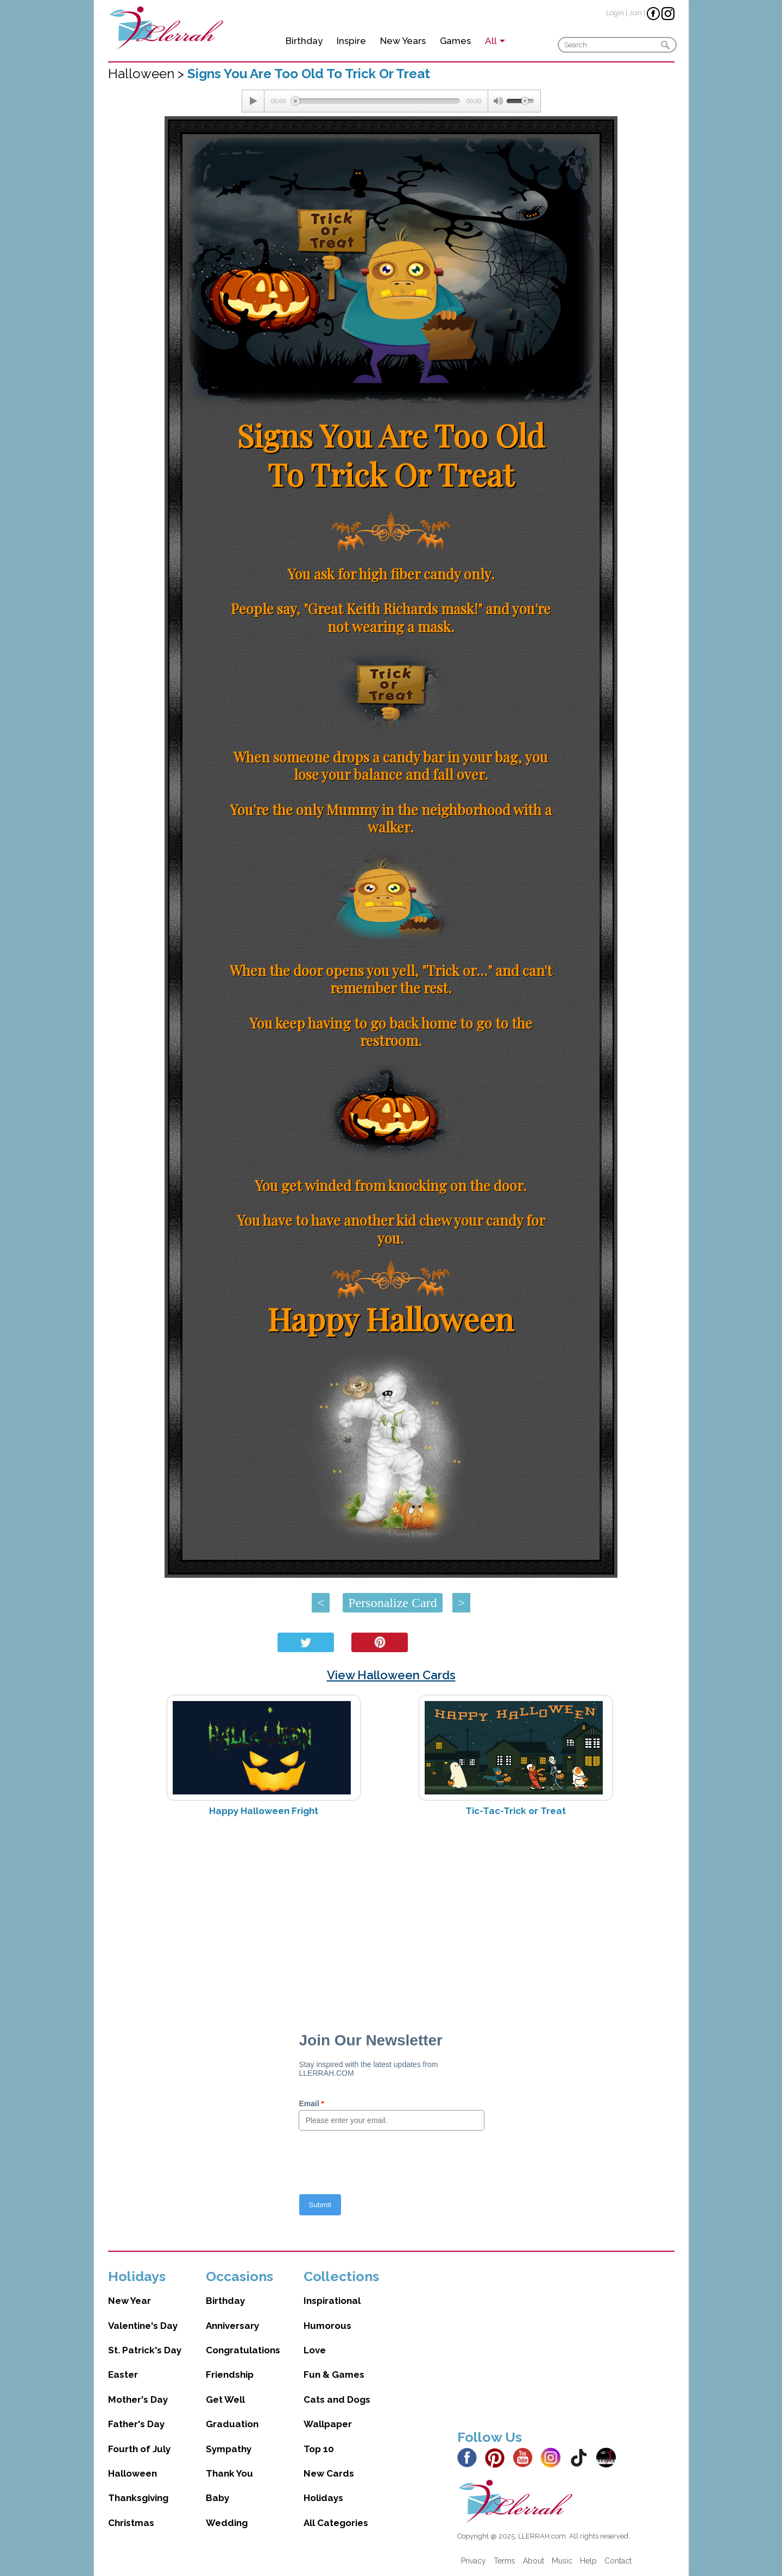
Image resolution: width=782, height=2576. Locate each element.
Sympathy (228, 2448)
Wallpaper (328, 2423)
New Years (403, 40)
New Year (129, 2300)
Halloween (132, 2473)
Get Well (225, 2399)
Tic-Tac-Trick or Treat (515, 1810)
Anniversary (232, 2325)
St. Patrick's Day (144, 2350)
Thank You (229, 2473)
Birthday (304, 40)
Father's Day (136, 2423)
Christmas (131, 2522)
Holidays (323, 2497)
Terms (504, 2560)
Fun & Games (334, 2374)
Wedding (227, 2522)
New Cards (329, 2473)
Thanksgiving (138, 2497)
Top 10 (319, 2448)
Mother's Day (138, 2399)
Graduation (232, 2423)
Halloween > (147, 73)
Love (315, 2350)
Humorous (327, 2325)
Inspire (351, 40)
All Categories (336, 2522)
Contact (618, 2560)
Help (588, 2560)
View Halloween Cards (391, 1675)
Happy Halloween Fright (263, 1810)
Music (562, 2560)
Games (455, 40)
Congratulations (243, 2350)
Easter (123, 2374)
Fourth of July (139, 2448)
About (533, 2560)
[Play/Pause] (253, 101)
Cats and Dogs (337, 2399)
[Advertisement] (391, 1911)
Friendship (230, 2374)
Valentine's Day (143, 2325)
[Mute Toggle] (497, 101)
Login (615, 13)
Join (635, 13)
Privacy (473, 2560)
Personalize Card (392, 1603)
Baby (217, 2497)
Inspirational (332, 2300)
